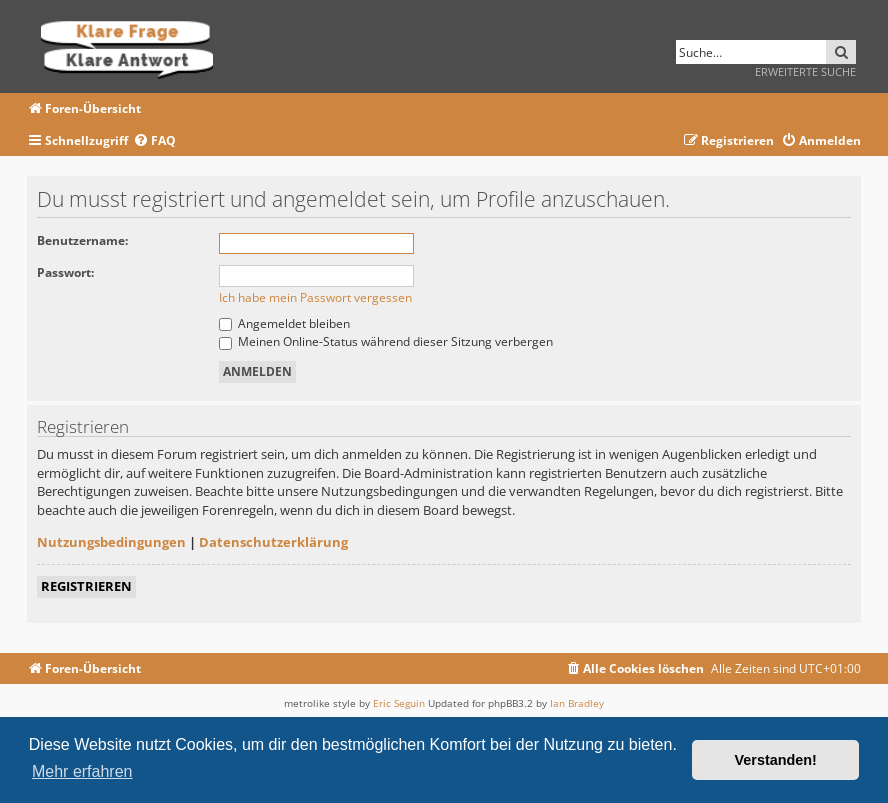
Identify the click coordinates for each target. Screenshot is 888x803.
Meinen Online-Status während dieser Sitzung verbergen (386, 341)
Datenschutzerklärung (273, 542)
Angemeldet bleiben (284, 323)
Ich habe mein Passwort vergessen (315, 297)
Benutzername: (82, 240)
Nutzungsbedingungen (111, 542)
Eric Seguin (399, 703)
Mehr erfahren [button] (82, 771)
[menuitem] (154, 141)
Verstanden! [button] (776, 760)
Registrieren (86, 586)
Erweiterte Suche (805, 71)
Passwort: (65, 272)
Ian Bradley (577, 703)
